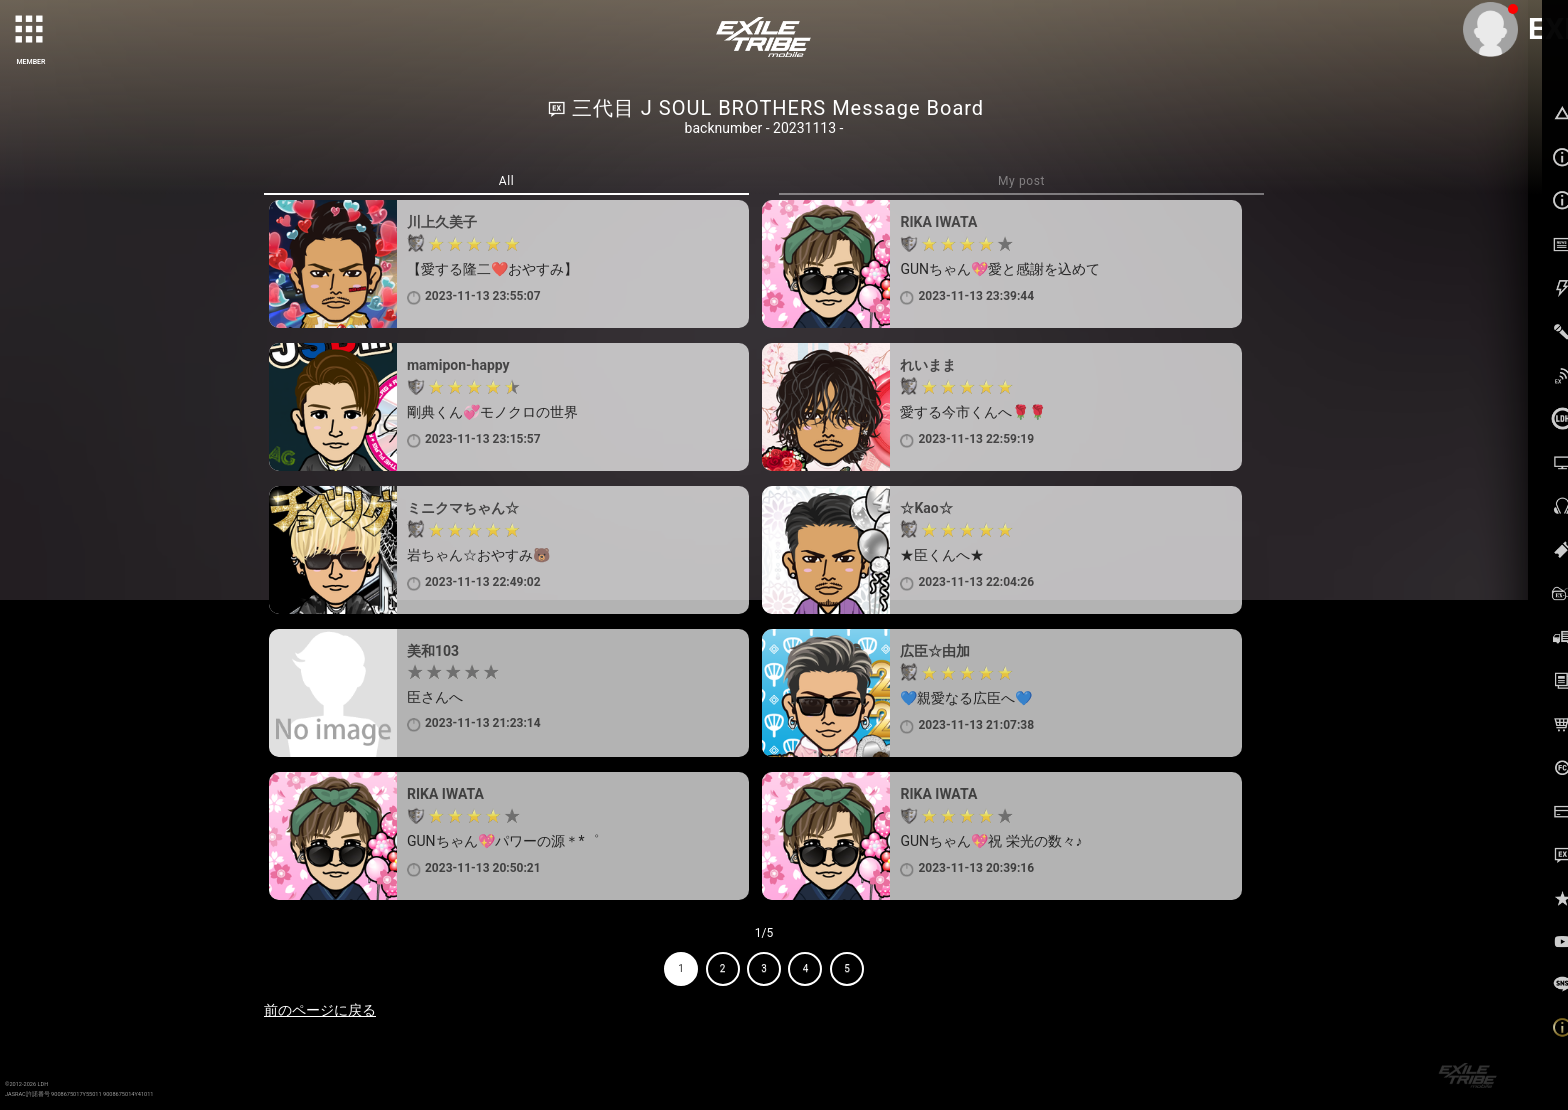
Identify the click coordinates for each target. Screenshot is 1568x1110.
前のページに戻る (320, 1010)
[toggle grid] (31, 31)
